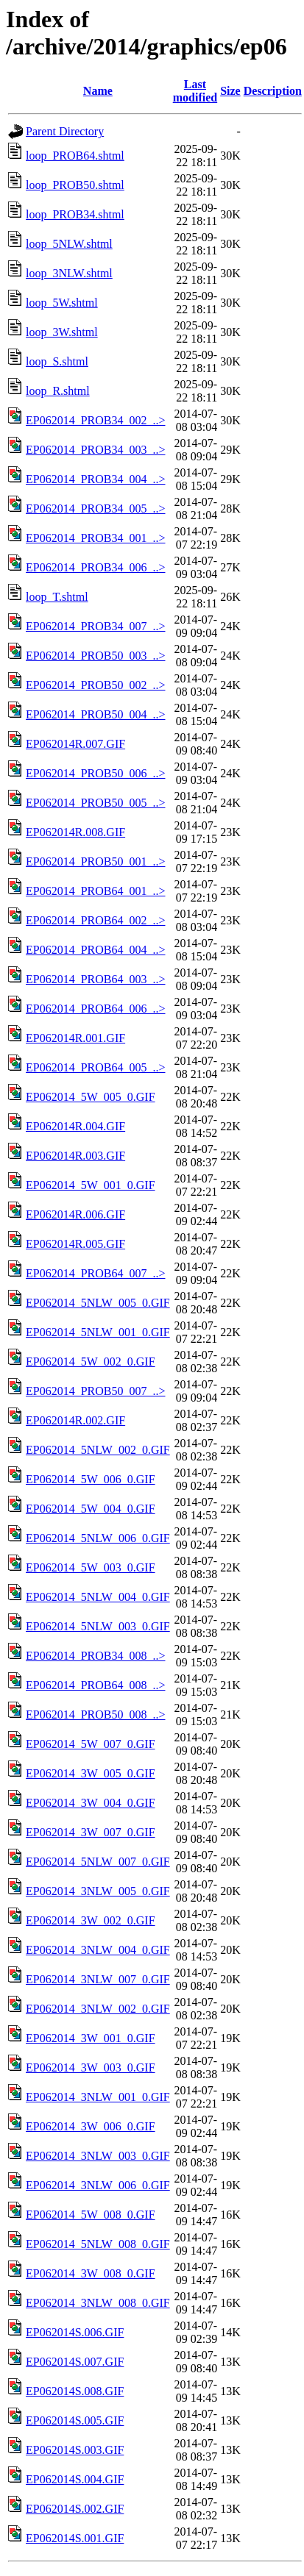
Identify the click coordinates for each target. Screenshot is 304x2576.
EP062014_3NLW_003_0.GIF (98, 2155)
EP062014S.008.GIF (75, 2391)
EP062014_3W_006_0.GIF (90, 2126)
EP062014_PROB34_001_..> (96, 538)
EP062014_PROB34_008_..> (96, 1655)
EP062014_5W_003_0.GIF (90, 1567)
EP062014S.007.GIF (75, 2361)
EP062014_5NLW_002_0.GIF (98, 1450)
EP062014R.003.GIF (75, 1155)
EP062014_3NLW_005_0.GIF (98, 1891)
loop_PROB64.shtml (75, 155)
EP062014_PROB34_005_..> (96, 508)
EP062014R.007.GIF (75, 744)
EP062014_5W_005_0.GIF (90, 1097)
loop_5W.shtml (62, 302)
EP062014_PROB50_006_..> (96, 773)
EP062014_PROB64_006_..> (96, 1008)
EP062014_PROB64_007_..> (96, 1273)
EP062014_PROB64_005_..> (96, 1067)
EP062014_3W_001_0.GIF (90, 2038)
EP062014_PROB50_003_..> (96, 655)
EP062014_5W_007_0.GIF (90, 1744)
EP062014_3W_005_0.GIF (90, 1773)
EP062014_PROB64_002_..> (96, 920)
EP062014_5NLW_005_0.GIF (98, 1302)
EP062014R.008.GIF (75, 832)
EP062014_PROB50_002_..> (96, 685)
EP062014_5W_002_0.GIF (90, 1361)
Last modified (195, 91)
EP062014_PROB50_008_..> (96, 1714)
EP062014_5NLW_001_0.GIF (98, 1332)
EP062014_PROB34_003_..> (96, 449)
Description (273, 91)
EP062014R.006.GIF (75, 1214)
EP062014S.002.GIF (75, 2508)
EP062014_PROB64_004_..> (96, 949)
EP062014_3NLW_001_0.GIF (98, 2097)
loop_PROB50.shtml (75, 185)
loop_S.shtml (57, 361)
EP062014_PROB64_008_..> (96, 1685)
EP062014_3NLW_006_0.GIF (98, 2185)
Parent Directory (65, 131)
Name (98, 91)
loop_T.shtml (57, 597)
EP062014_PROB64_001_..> (96, 891)
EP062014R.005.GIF (75, 1244)
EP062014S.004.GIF (75, 2479)
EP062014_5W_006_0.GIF (90, 1479)
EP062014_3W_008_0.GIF (90, 2273)
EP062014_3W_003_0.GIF (90, 2067)
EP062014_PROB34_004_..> (96, 479)
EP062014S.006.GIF (75, 2332)
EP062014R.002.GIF (75, 1420)
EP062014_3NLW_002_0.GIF (98, 2008)
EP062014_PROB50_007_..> (96, 1391)
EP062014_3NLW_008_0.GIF (98, 2303)
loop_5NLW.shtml (69, 244)
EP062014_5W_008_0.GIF (90, 2214)
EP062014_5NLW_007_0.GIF (98, 1861)
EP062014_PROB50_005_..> (96, 802)
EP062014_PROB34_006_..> (96, 567)
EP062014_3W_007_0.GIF (90, 1832)
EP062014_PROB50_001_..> (96, 861)
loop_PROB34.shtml (75, 214)
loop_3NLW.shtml (69, 273)
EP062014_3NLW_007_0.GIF (98, 1979)
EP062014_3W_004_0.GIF (90, 1803)
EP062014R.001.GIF (75, 1038)
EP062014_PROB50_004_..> (96, 714)
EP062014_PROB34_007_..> (96, 626)
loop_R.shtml (58, 391)
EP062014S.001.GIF (75, 2538)
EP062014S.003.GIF (75, 2450)
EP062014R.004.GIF (75, 1126)
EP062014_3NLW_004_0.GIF (98, 1950)
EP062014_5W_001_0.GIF (90, 1185)
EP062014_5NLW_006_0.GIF (98, 1538)
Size (230, 91)
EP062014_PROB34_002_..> (96, 420)
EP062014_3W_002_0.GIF (90, 1920)
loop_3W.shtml (62, 332)
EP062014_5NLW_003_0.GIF (98, 1626)
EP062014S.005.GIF (75, 2420)
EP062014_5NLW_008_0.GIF (98, 2244)
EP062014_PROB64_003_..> (96, 979)
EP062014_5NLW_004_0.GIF (98, 1597)
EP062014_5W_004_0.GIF (90, 1508)
